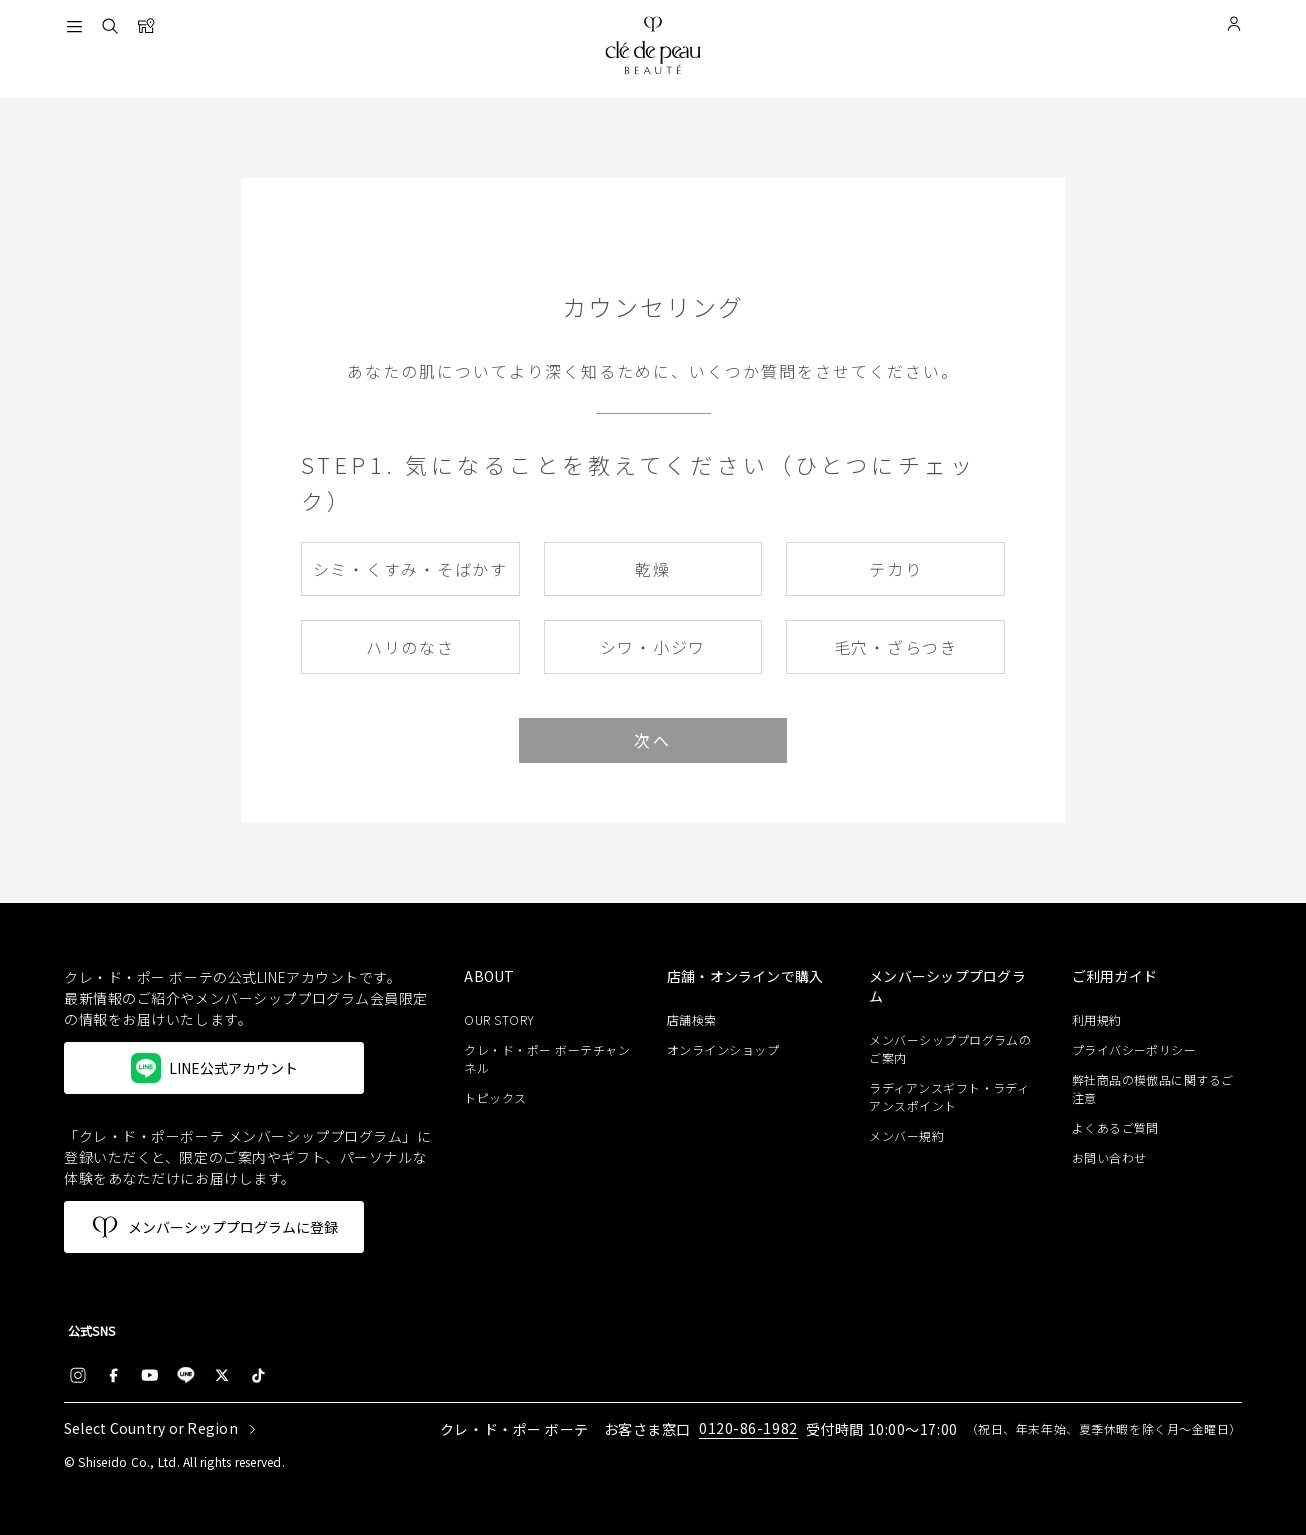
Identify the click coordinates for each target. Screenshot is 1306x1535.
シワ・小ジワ (653, 647)
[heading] (549, 977)
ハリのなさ (410, 647)
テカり (895, 569)
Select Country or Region (151, 1429)
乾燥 (653, 569)
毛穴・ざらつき (896, 647)
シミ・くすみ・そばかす (410, 569)
